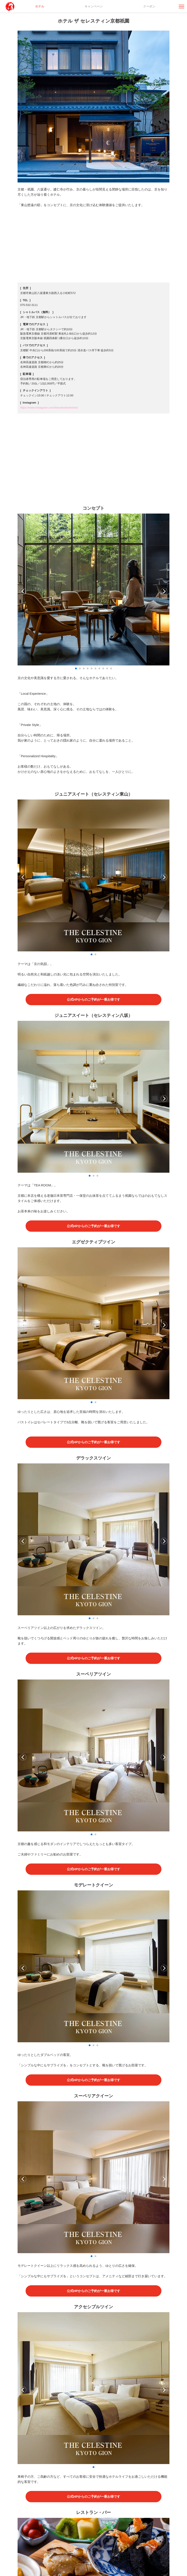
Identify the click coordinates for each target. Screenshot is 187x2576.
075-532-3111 (29, 305)
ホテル (39, 6)
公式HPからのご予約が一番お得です (93, 999)
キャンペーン (94, 6)
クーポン (149, 6)
